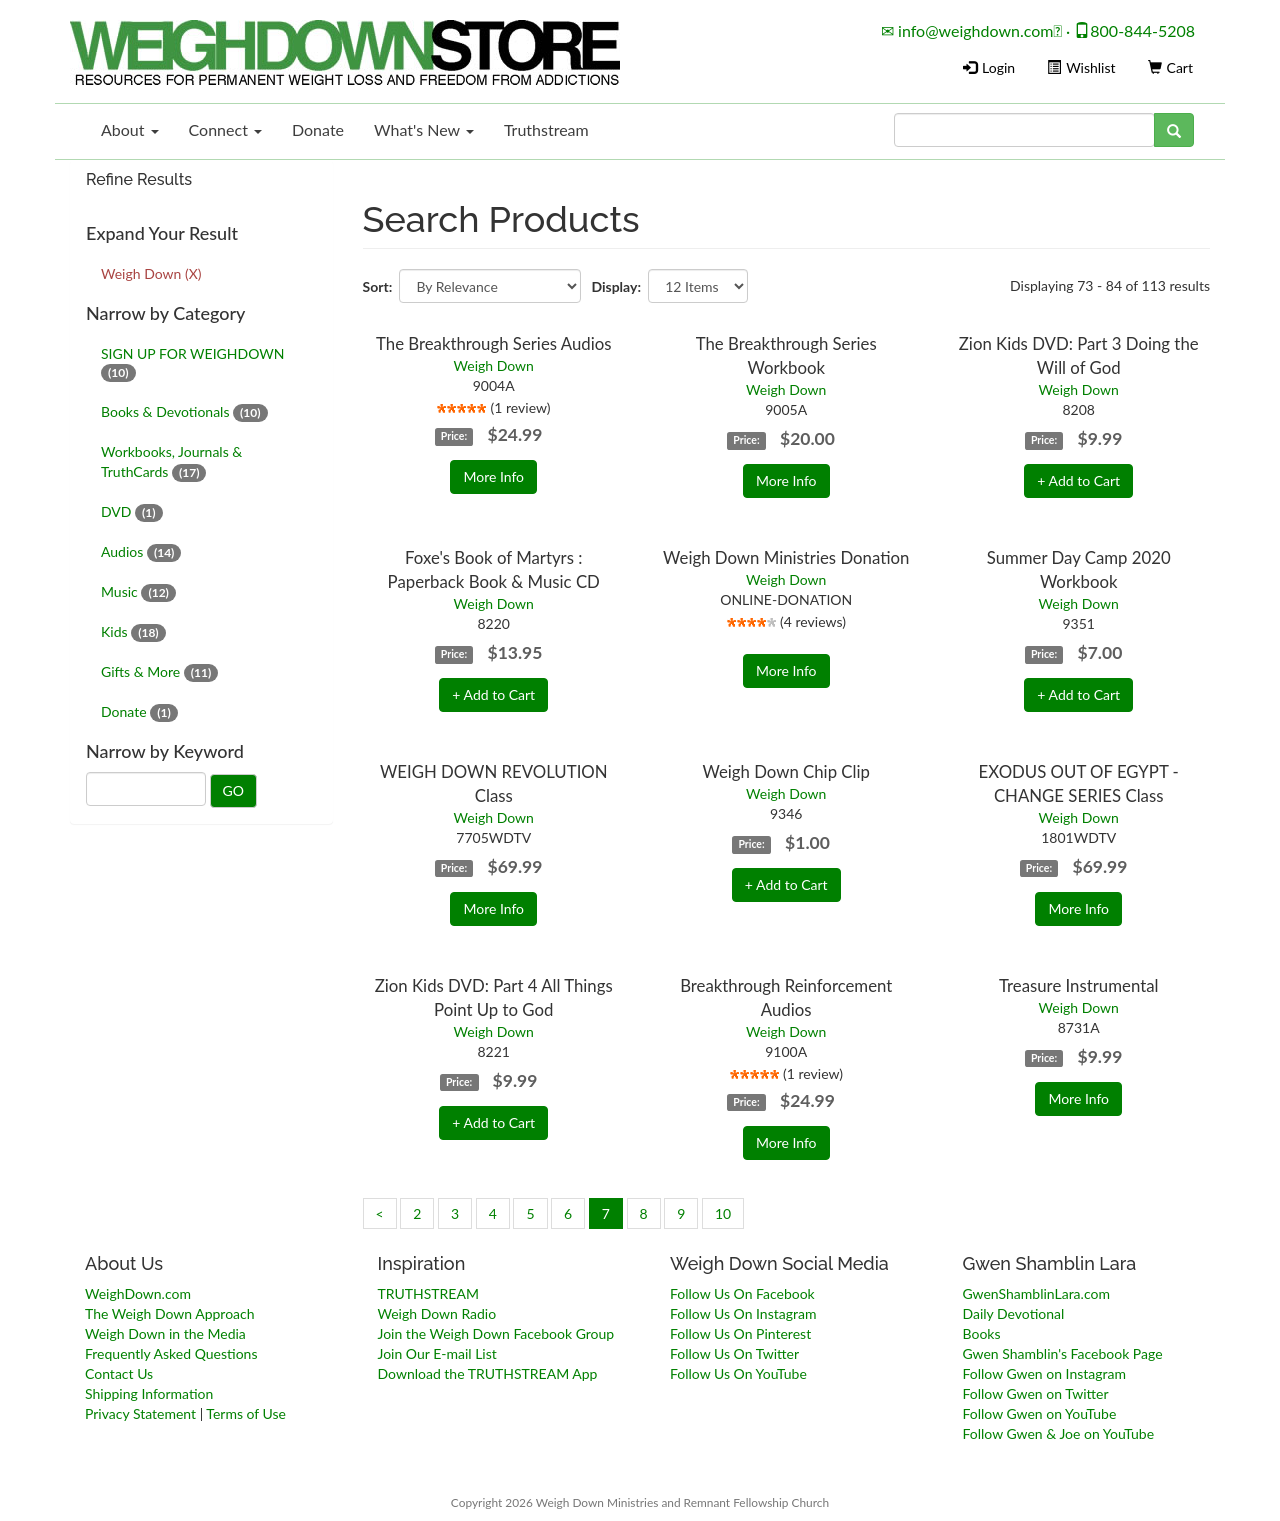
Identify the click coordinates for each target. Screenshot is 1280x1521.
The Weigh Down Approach (170, 1313)
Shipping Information (149, 1393)
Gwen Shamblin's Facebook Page (1063, 1353)
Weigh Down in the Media (165, 1333)
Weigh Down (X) (151, 273)
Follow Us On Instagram (743, 1313)
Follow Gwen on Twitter (1036, 1393)
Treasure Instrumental (1078, 985)
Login (989, 67)
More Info (493, 476)
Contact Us (119, 1373)
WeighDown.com (138, 1293)
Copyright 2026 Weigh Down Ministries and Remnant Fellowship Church (640, 1502)
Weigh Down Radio (437, 1313)
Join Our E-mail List (437, 1353)
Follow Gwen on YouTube (1040, 1413)
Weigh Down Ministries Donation (786, 557)
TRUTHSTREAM (428, 1293)
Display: (616, 286)
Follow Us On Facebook (742, 1293)
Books (982, 1333)
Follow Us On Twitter (734, 1353)
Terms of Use (246, 1413)
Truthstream (546, 129)
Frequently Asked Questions (171, 1353)
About (130, 129)
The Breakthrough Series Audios (493, 343)
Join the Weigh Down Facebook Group (496, 1333)
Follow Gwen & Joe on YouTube (1059, 1433)
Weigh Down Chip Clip (786, 771)
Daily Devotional (1014, 1313)
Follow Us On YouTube (738, 1373)
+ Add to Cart (1078, 480)
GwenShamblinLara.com (1036, 1293)
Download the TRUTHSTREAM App (488, 1373)
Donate (318, 129)
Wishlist (1081, 67)
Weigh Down (494, 365)
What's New (424, 129)
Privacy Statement (140, 1413)
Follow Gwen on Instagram (1044, 1373)
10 (723, 1213)
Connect (225, 129)
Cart (1170, 67)
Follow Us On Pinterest (740, 1333)
